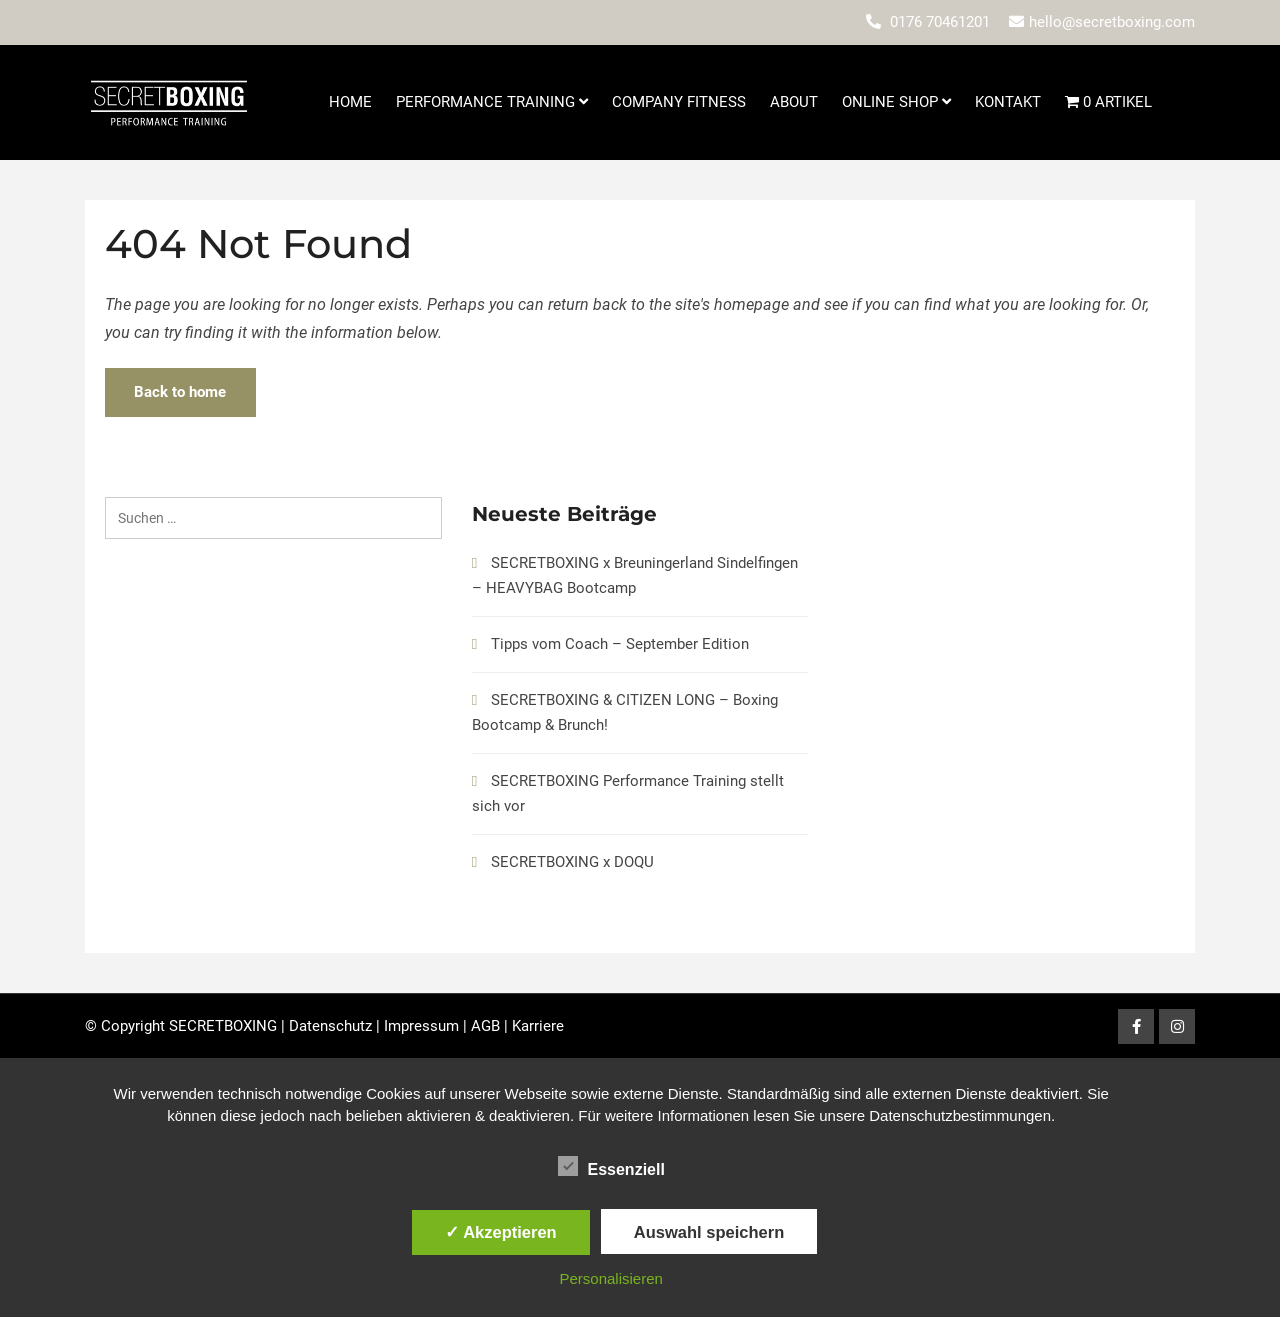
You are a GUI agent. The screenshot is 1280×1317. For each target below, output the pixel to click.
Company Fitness (679, 102)
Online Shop (896, 102)
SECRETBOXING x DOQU (572, 862)
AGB (485, 1026)
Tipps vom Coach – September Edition (620, 644)
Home (350, 102)
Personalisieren (611, 1278)
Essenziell (611, 1166)
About (794, 102)
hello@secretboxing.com (1112, 22)
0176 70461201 (940, 22)
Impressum (421, 1026)
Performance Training (492, 102)
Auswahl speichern (709, 1232)
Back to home (182, 392)
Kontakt (1008, 102)
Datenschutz (330, 1026)
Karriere (538, 1026)
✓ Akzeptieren (501, 1232)
